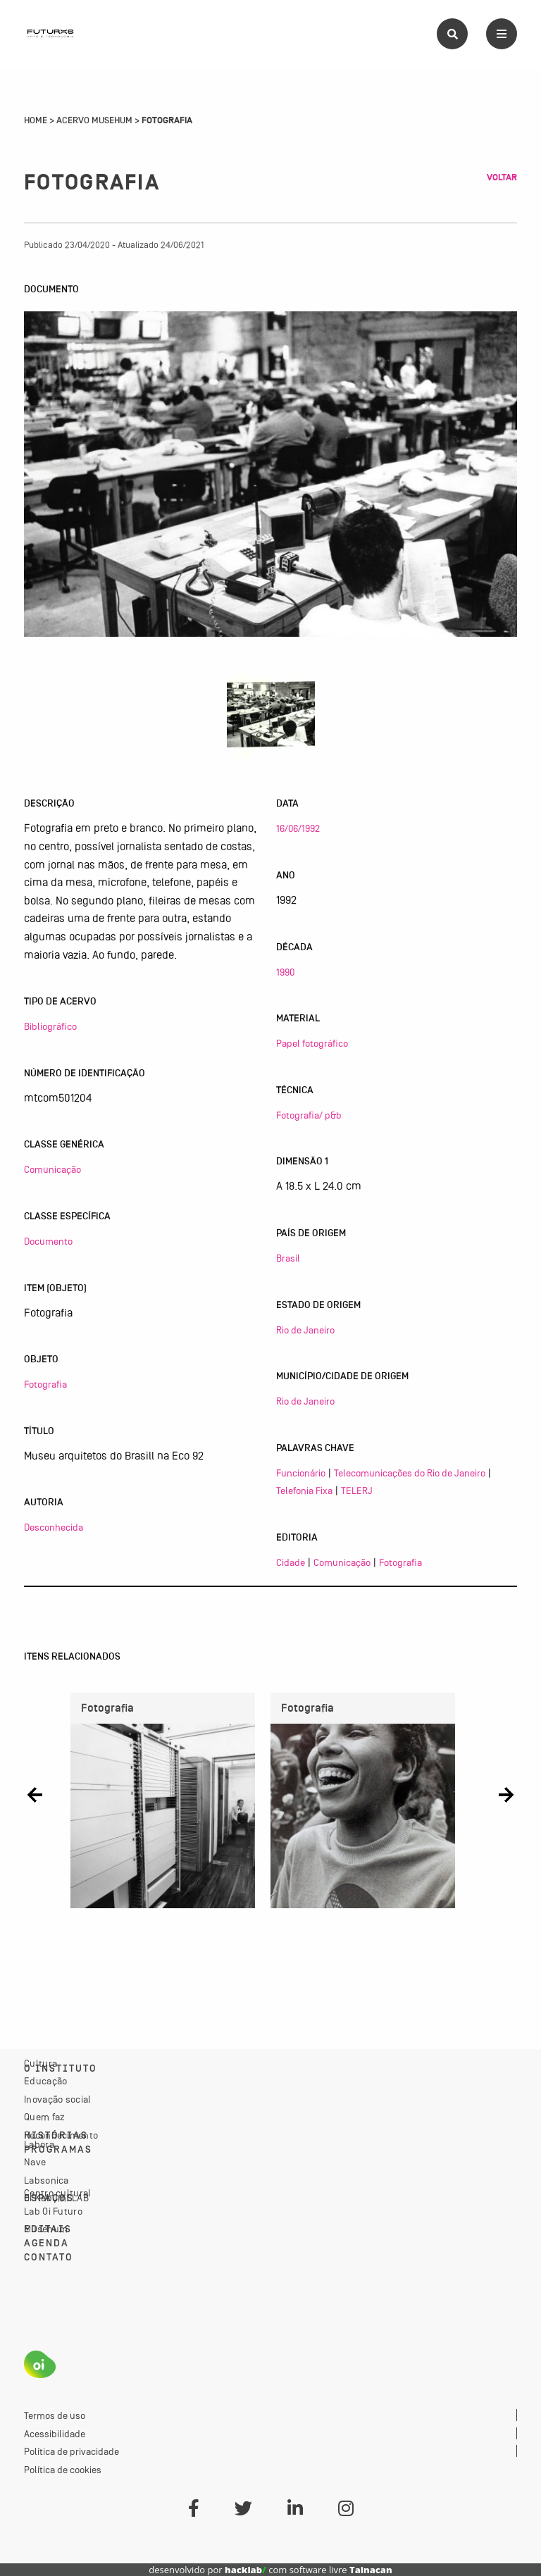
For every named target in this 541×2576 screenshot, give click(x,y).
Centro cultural (58, 2192)
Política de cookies (62, 2469)
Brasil (288, 1258)
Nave (35, 2161)
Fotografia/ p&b (309, 1115)
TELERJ (357, 1490)
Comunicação (52, 1169)
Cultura (40, 2063)
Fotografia (45, 1384)
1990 (285, 972)
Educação (45, 2080)
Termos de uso (54, 2415)
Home (35, 120)
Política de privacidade (71, 2451)
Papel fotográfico (312, 1043)
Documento (48, 1241)
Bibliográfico (50, 1026)
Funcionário (300, 1473)
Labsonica (46, 2180)
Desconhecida (53, 1527)
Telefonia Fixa (304, 1490)
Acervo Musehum (94, 120)
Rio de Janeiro (305, 1330)
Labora (39, 2144)
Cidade (290, 1562)
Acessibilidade (54, 2433)
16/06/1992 (298, 828)
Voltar (502, 177)
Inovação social (58, 2099)
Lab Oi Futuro (53, 2211)
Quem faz (44, 2116)
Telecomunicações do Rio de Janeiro (409, 1473)
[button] (35, 1795)
